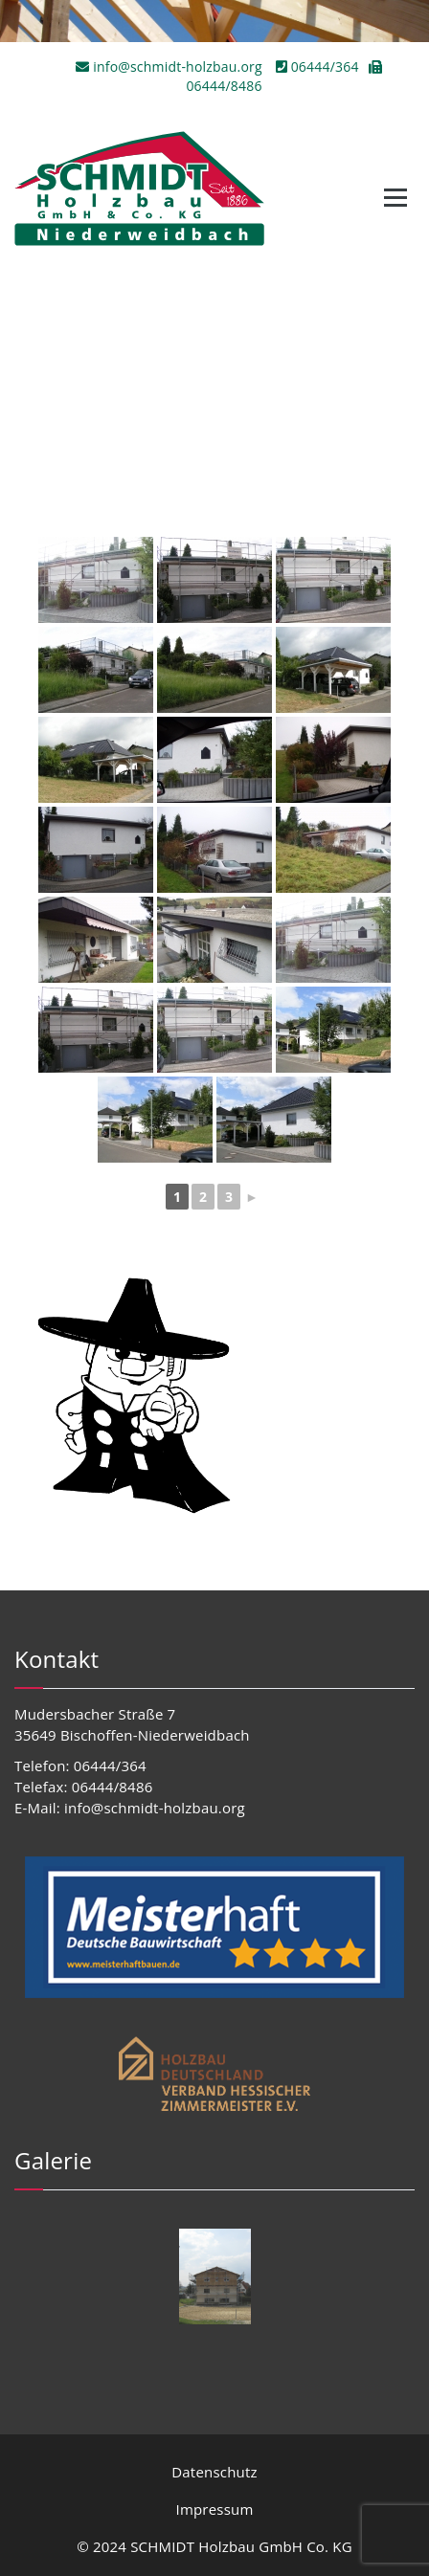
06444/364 (317, 66)
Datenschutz (214, 2471)
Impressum (215, 2509)
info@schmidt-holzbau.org (170, 66)
